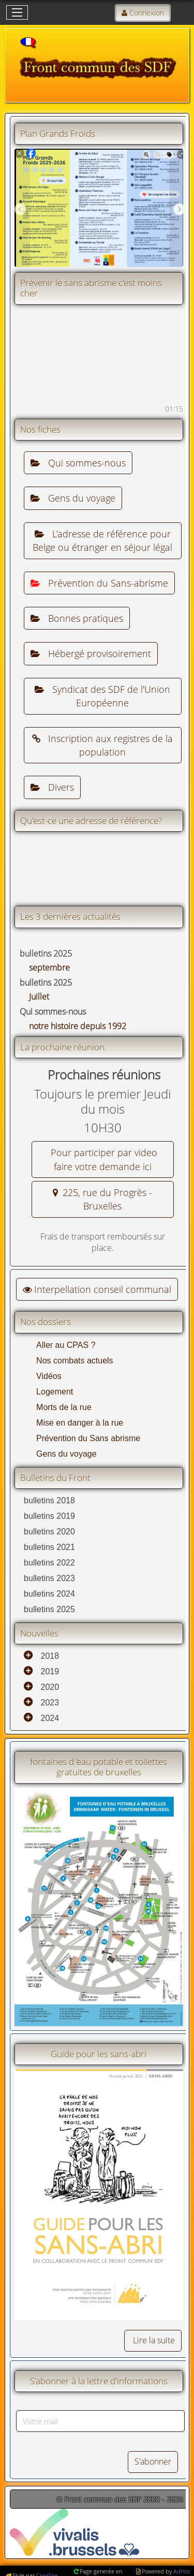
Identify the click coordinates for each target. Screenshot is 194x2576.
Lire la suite (153, 2340)
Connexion (146, 13)
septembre (49, 967)
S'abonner (153, 2461)
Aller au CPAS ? (65, 1345)
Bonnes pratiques (77, 618)
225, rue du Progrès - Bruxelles (102, 1199)
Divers (52, 787)
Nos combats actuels (74, 1360)
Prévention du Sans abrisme (88, 1438)
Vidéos (49, 1376)
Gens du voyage (73, 498)
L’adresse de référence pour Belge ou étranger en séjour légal (102, 540)
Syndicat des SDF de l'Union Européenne (102, 696)
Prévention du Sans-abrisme (99, 583)
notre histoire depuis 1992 (77, 1026)
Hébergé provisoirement (91, 653)
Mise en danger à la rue (79, 1422)
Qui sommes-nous (78, 463)
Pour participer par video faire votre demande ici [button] (102, 1159)
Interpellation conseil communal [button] (97, 1289)
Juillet (39, 996)
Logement (54, 1391)
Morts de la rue (64, 1407)
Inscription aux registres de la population (102, 745)
